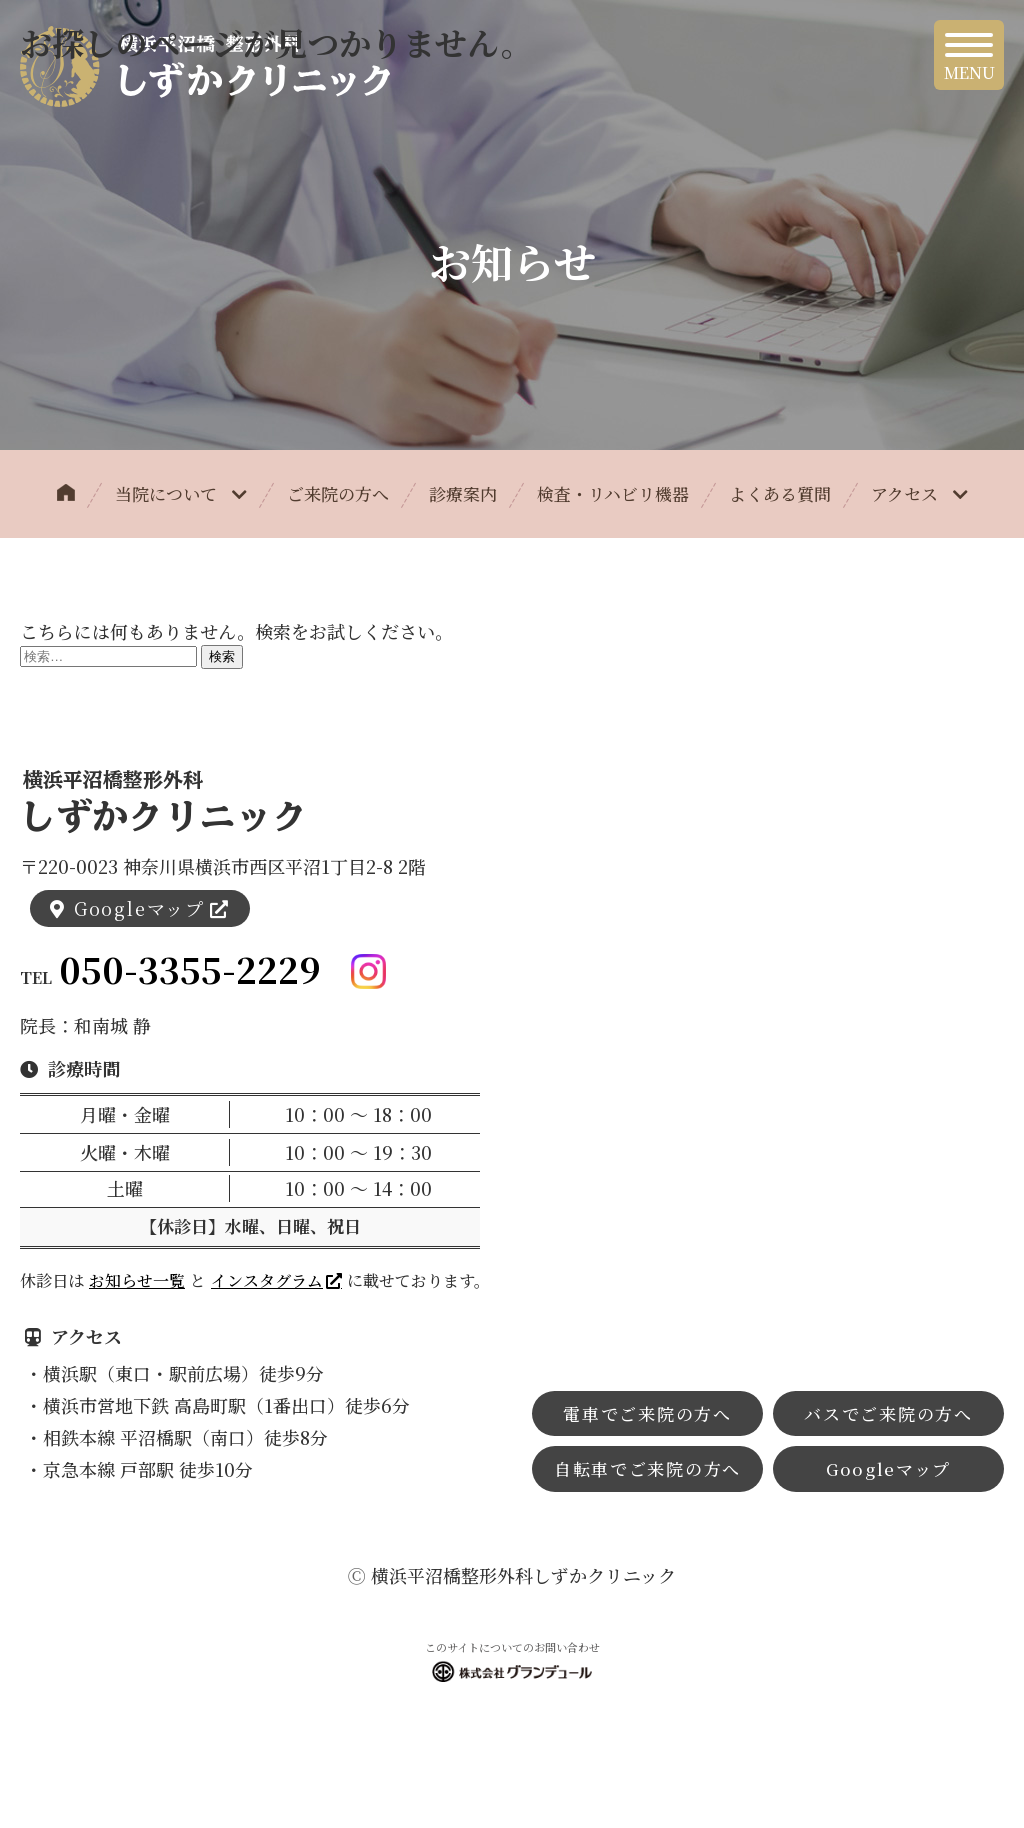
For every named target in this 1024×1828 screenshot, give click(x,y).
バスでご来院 (888, 1413)
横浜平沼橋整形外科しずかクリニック (523, 1575)
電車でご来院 (647, 1413)
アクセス (919, 493)
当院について (181, 493)
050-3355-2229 (190, 969)
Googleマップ (139, 908)
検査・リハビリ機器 (613, 493)
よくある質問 (780, 493)
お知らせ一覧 (137, 1280)
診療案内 (463, 493)
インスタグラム (267, 1280)
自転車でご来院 (647, 1468)
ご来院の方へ (338, 493)
